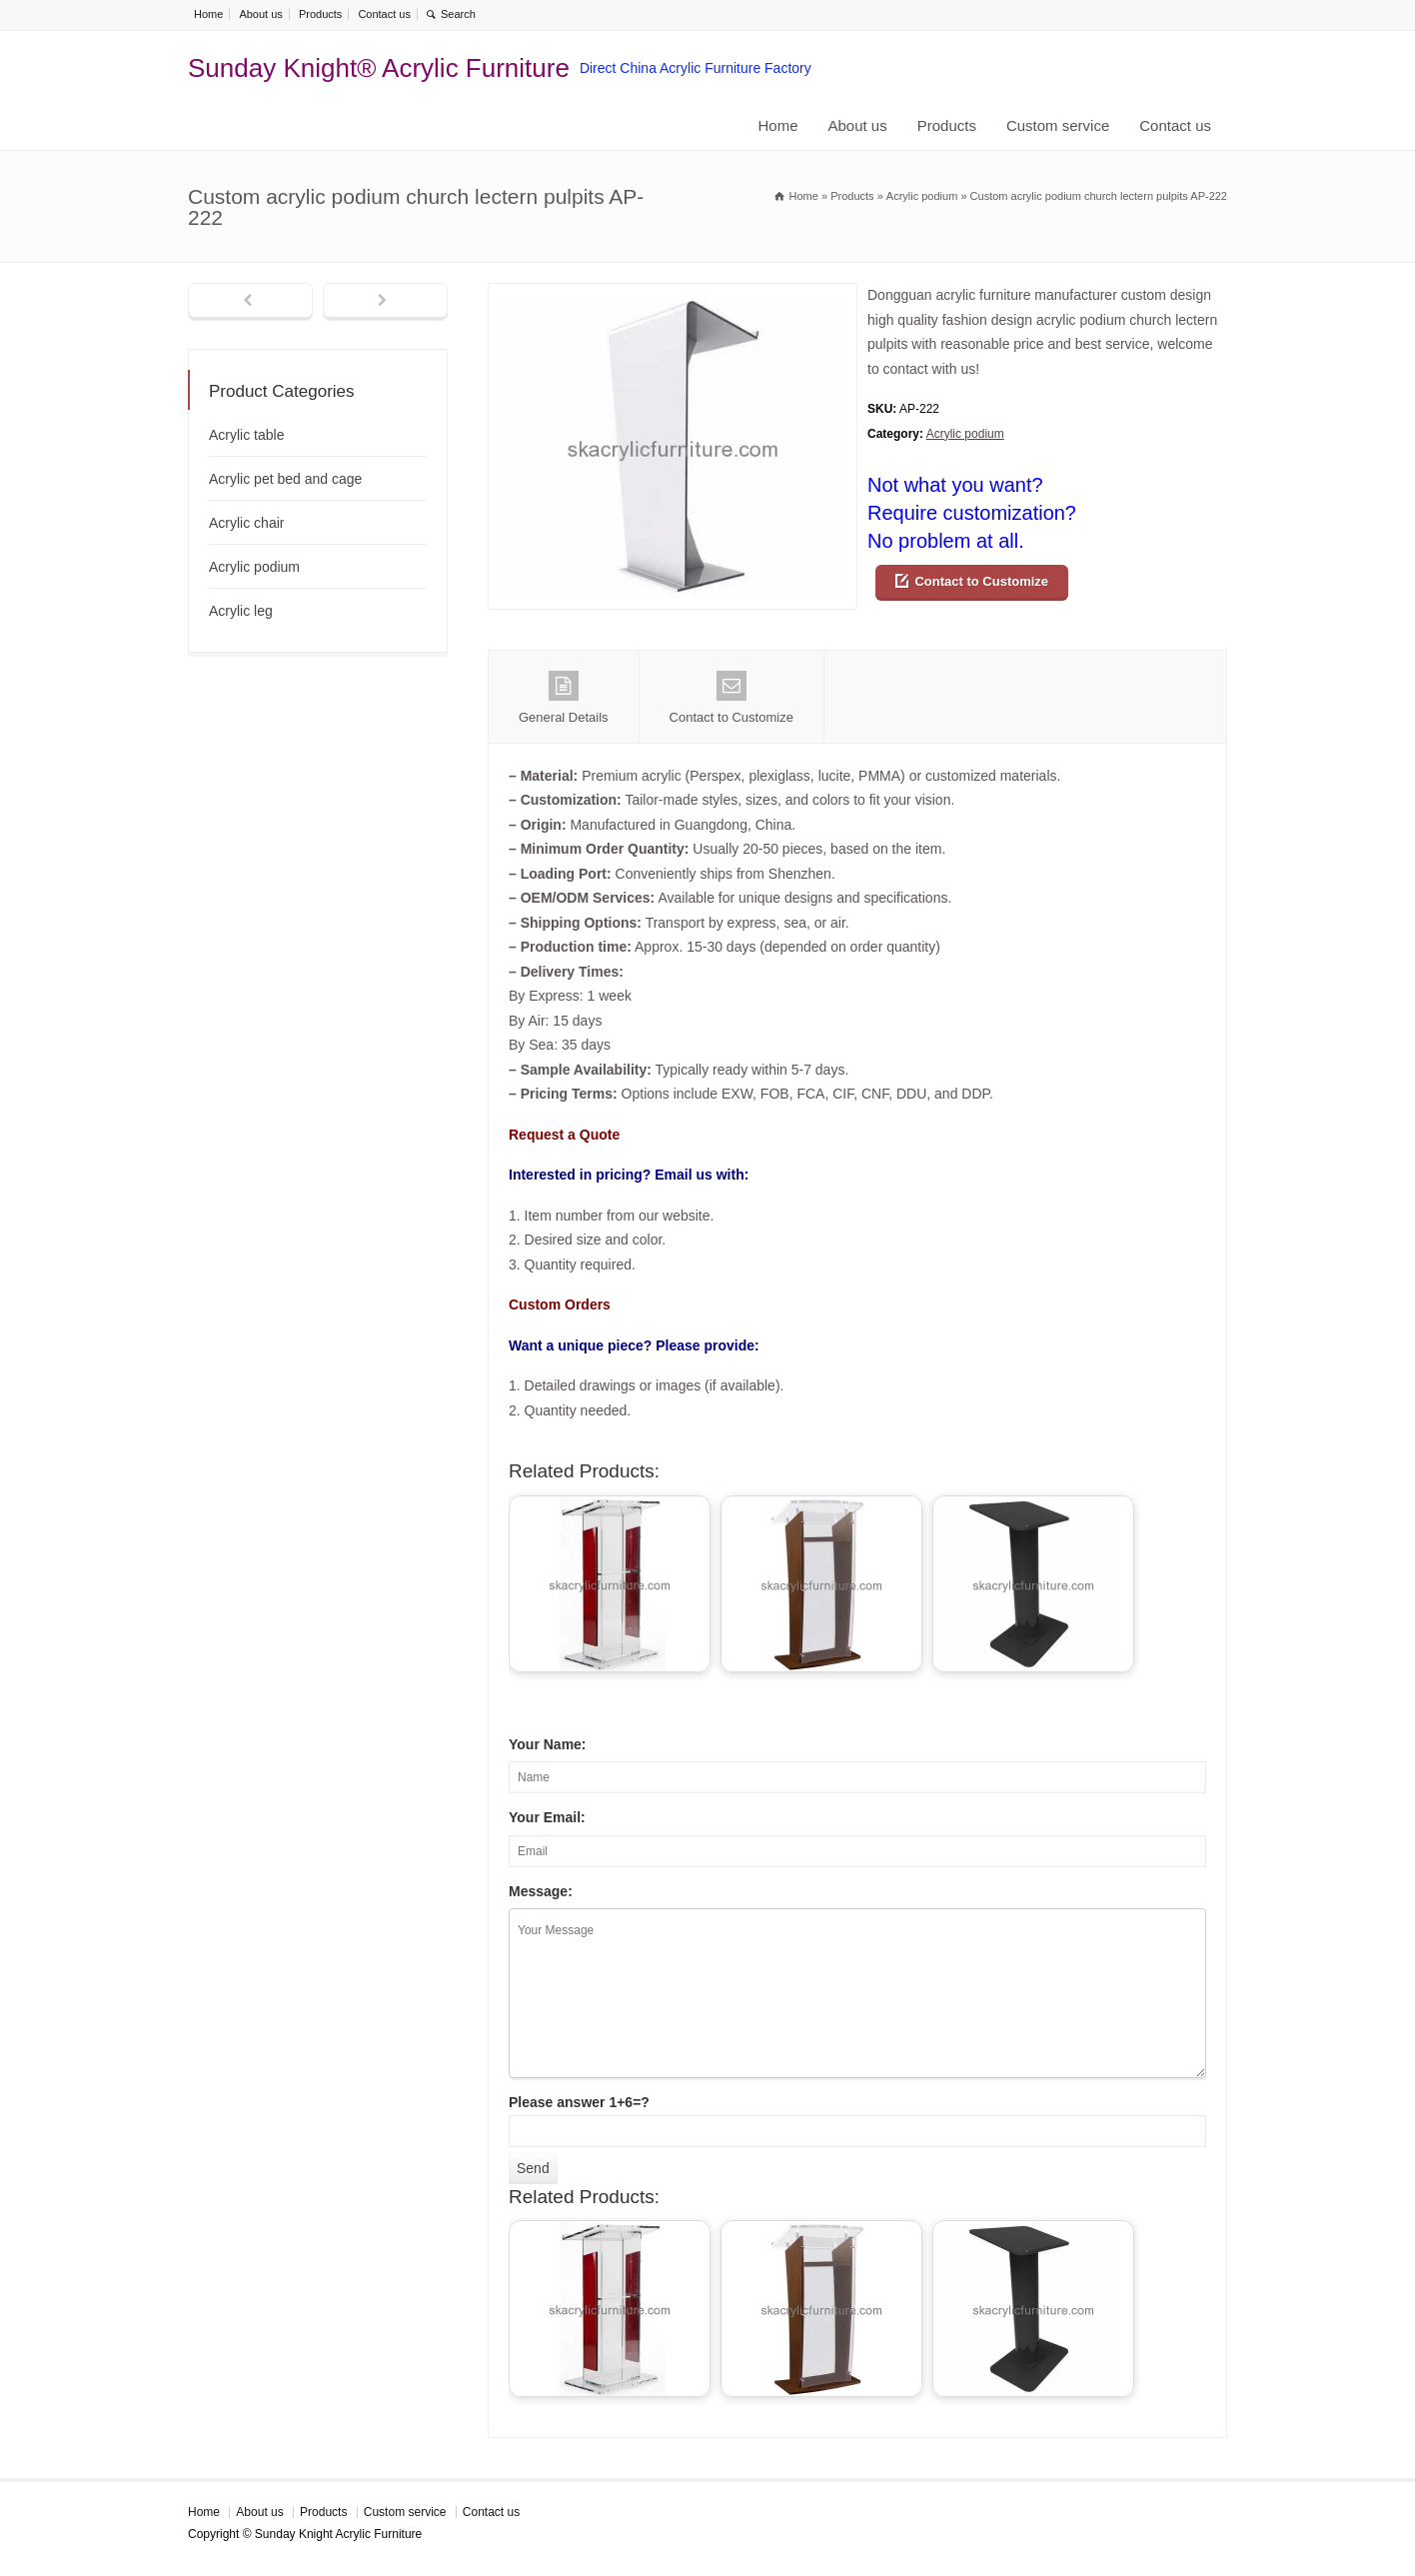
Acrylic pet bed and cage (285, 479)
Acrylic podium (965, 434)
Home (208, 14)
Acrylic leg (241, 611)
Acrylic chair (246, 523)
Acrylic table (246, 435)
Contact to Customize (981, 581)
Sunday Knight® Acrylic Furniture (379, 68)
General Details (564, 698)
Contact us (384, 14)
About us (260, 14)
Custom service (1057, 125)
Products (320, 14)
